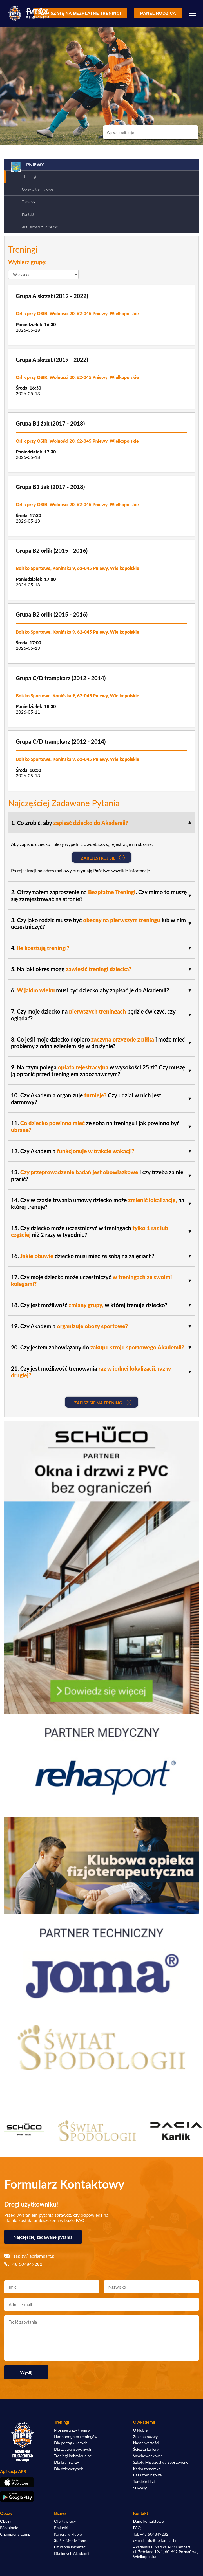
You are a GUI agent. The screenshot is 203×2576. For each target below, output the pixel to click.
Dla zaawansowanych (72, 2449)
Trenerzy (28, 201)
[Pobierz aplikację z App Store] (22, 2482)
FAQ (137, 2528)
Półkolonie (9, 2528)
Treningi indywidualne (73, 2456)
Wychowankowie (148, 2456)
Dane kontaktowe (148, 2521)
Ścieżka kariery (146, 2449)
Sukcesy (140, 2488)
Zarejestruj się (103, 857)
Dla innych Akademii (71, 2553)
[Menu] (192, 13)
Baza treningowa (147, 2475)
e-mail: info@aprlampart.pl (156, 2540)
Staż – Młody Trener (71, 2540)
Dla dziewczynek (68, 2469)
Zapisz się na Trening (103, 1402)
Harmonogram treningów (75, 2436)
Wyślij (26, 2372)
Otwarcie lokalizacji (71, 2547)
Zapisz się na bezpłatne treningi (80, 13)
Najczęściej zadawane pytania (43, 2237)
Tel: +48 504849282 (150, 2534)
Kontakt (28, 214)
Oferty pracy (65, 2521)
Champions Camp (15, 2534)
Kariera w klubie (68, 2534)
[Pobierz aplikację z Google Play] (22, 2496)
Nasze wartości (146, 2443)
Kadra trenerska (146, 2469)
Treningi (30, 176)
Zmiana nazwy (145, 2436)
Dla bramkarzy (66, 2462)
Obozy (5, 2521)
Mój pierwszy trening (72, 2430)
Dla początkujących (70, 2443)
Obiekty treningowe (37, 189)
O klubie (140, 2430)
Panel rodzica (158, 13)
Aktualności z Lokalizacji (40, 227)
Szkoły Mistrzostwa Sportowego (161, 2462)
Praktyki (61, 2528)
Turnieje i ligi (144, 2481)
